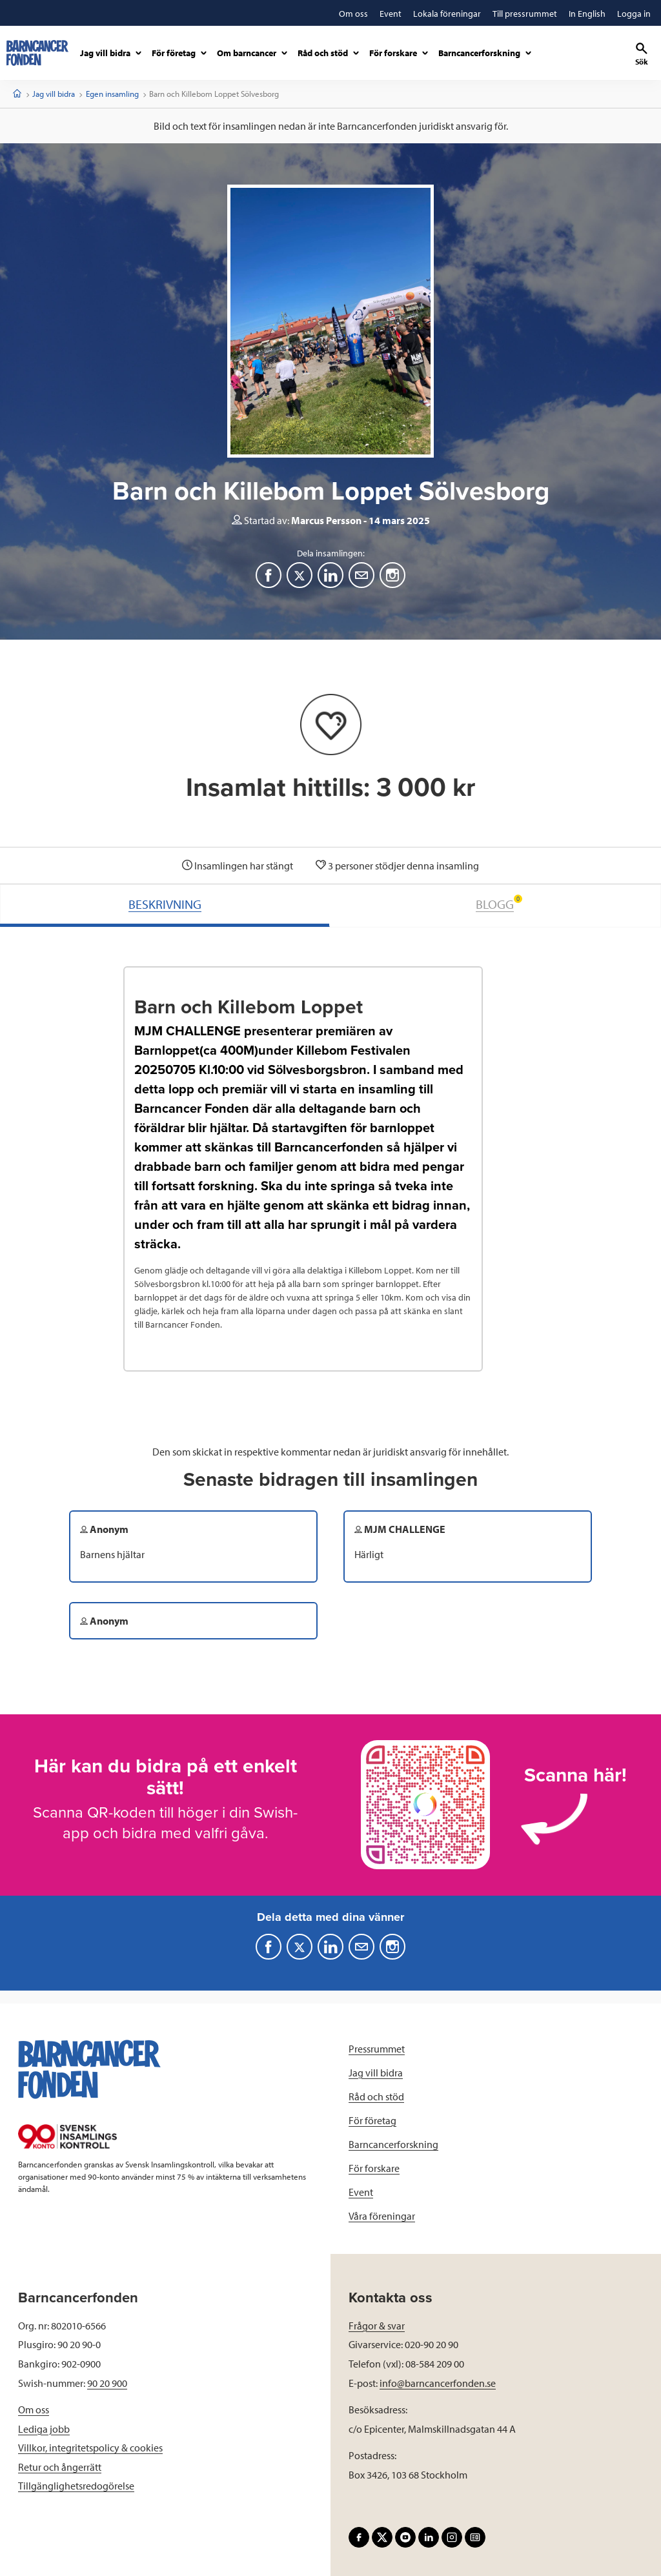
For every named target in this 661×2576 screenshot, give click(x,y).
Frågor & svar (377, 2325)
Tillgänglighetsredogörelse (76, 2485)
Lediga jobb (44, 2428)
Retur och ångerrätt (59, 2466)
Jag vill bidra (53, 93)
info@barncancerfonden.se (438, 2383)
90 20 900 (107, 2383)
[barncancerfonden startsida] (37, 53)
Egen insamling (112, 93)
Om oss (33, 2409)
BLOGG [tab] (499, 903)
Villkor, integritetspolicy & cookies (90, 2447)
